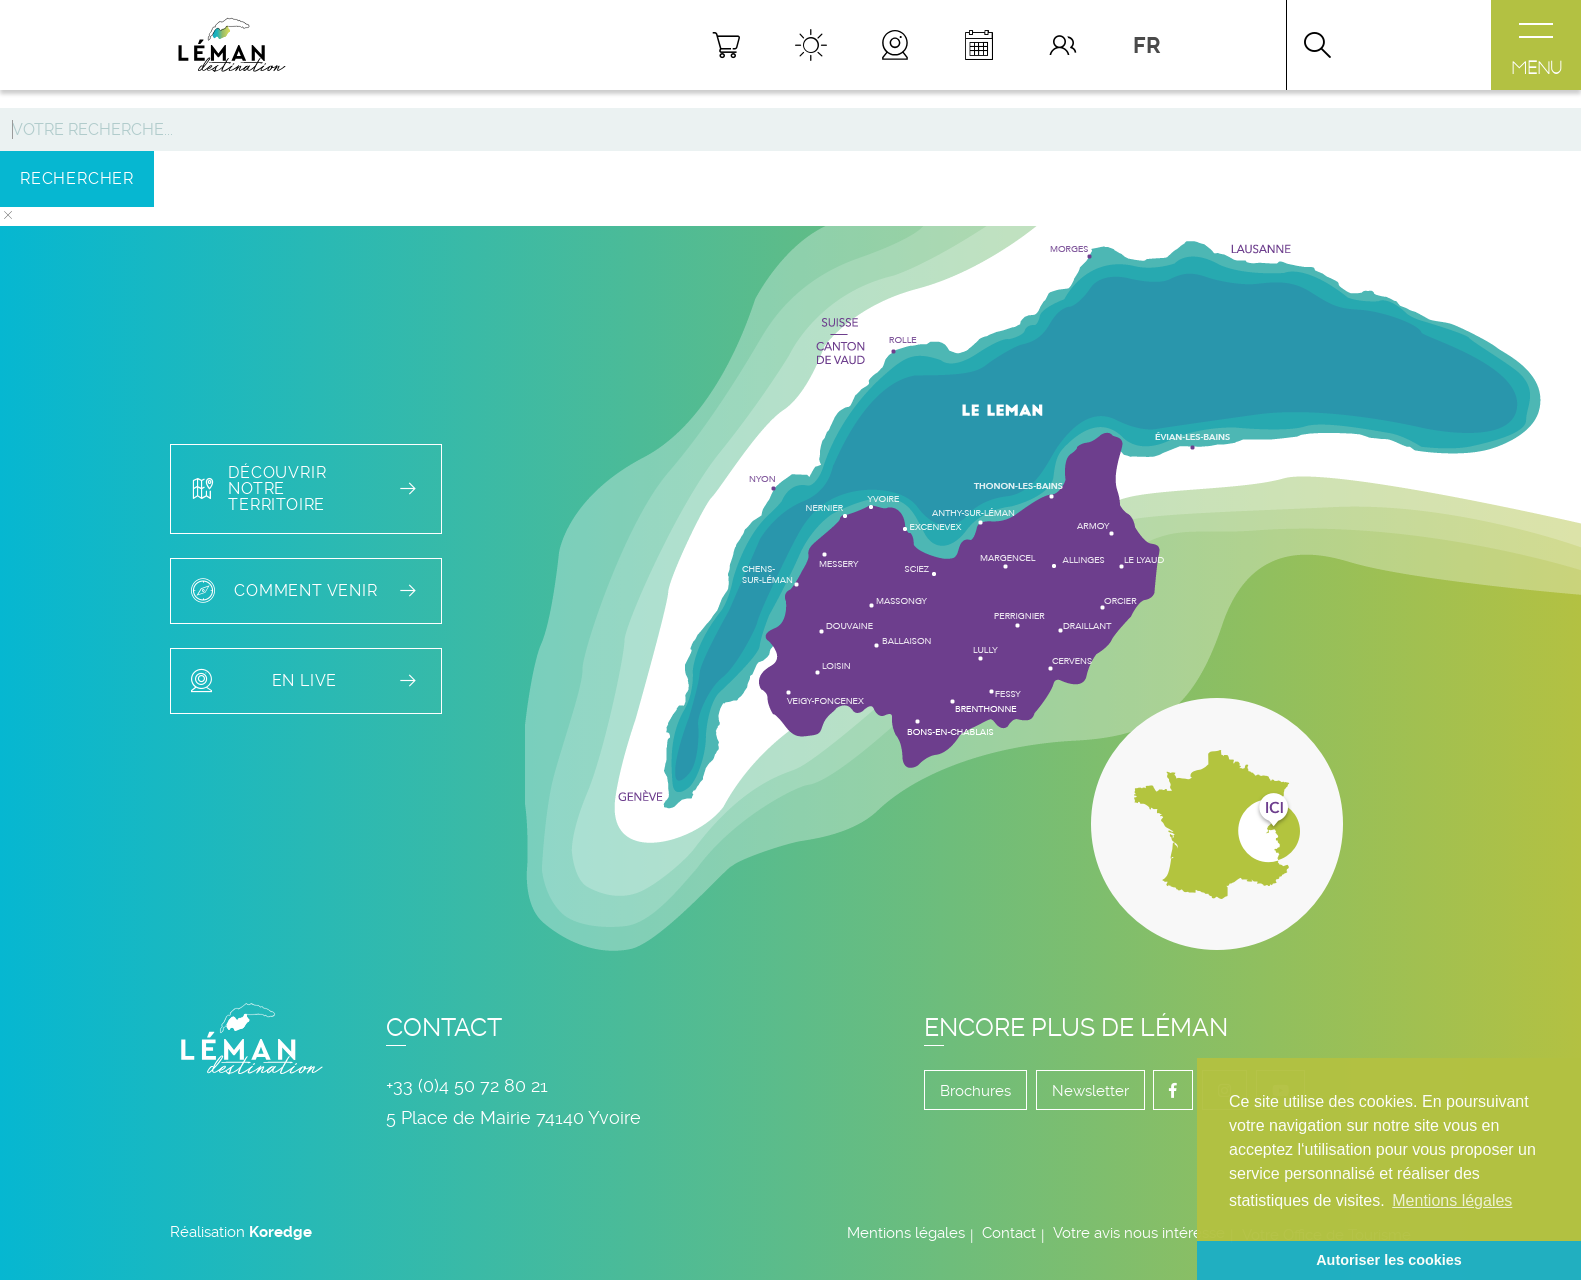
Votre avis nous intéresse (1139, 1233)
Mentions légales (906, 1233)
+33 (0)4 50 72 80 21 (467, 1085)
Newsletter (1090, 1091)
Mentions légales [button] (1452, 1200)
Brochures (975, 1091)
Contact (1009, 1233)
